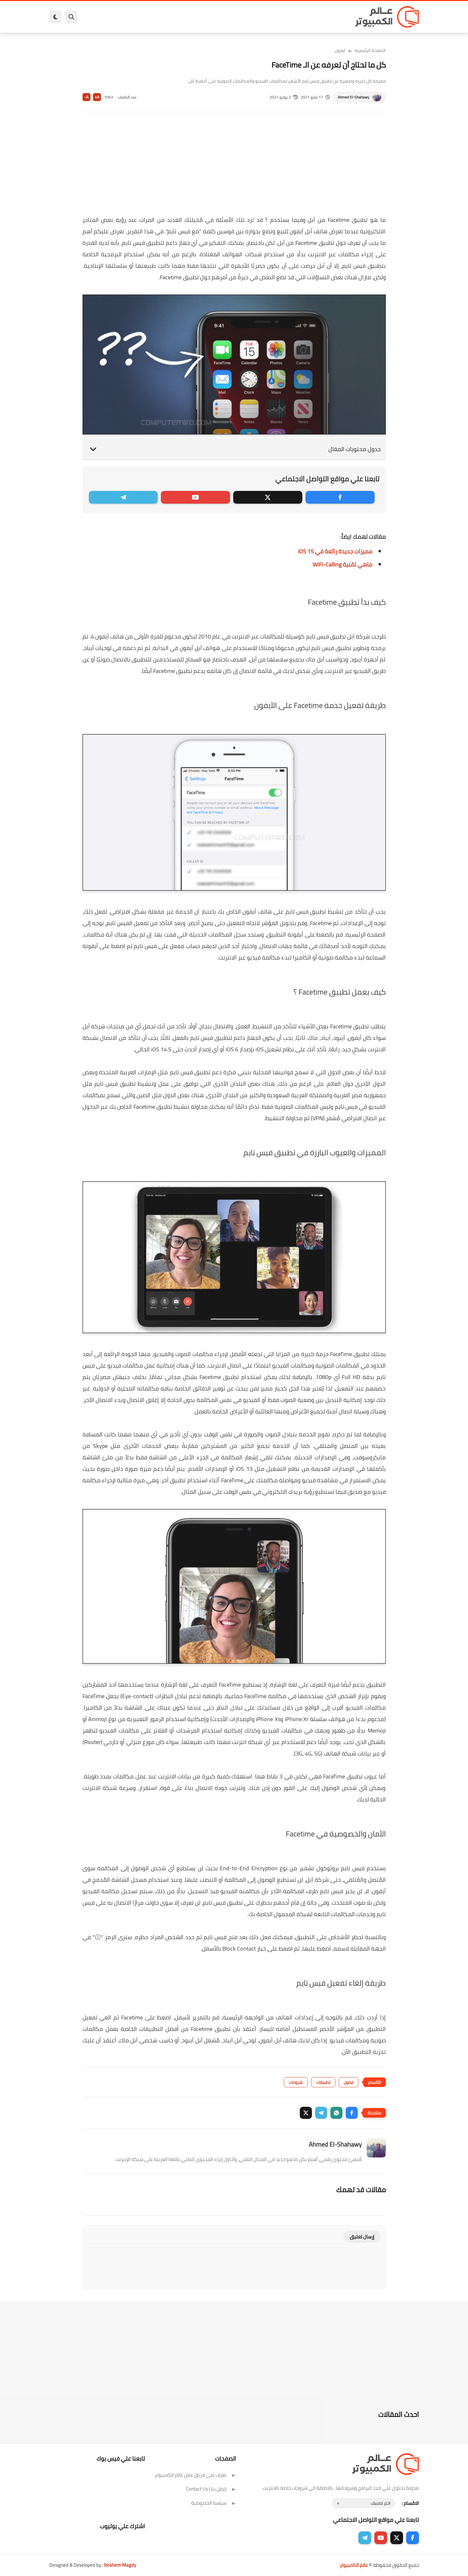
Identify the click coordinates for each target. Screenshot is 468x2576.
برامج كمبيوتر (327, 17)
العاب (185, 17)
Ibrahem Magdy (120, 2565)
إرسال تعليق (362, 2236)
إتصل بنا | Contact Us (211, 2488)
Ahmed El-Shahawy (353, 97)
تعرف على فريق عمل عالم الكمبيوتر (195, 2474)
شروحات (296, 2082)
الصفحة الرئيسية (370, 50)
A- (86, 97)
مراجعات (123, 17)
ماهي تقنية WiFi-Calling (342, 564)
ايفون (144, 17)
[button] (352, 2113)
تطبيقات (323, 2082)
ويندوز (300, 17)
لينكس (205, 17)
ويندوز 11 (276, 17)
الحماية (227, 17)
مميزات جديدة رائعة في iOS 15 (335, 551)
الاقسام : (410, 2503)
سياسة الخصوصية (213, 2502)
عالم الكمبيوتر (354, 2565)
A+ (97, 97)
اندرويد (165, 17)
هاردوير (99, 17)
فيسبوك (251, 17)
